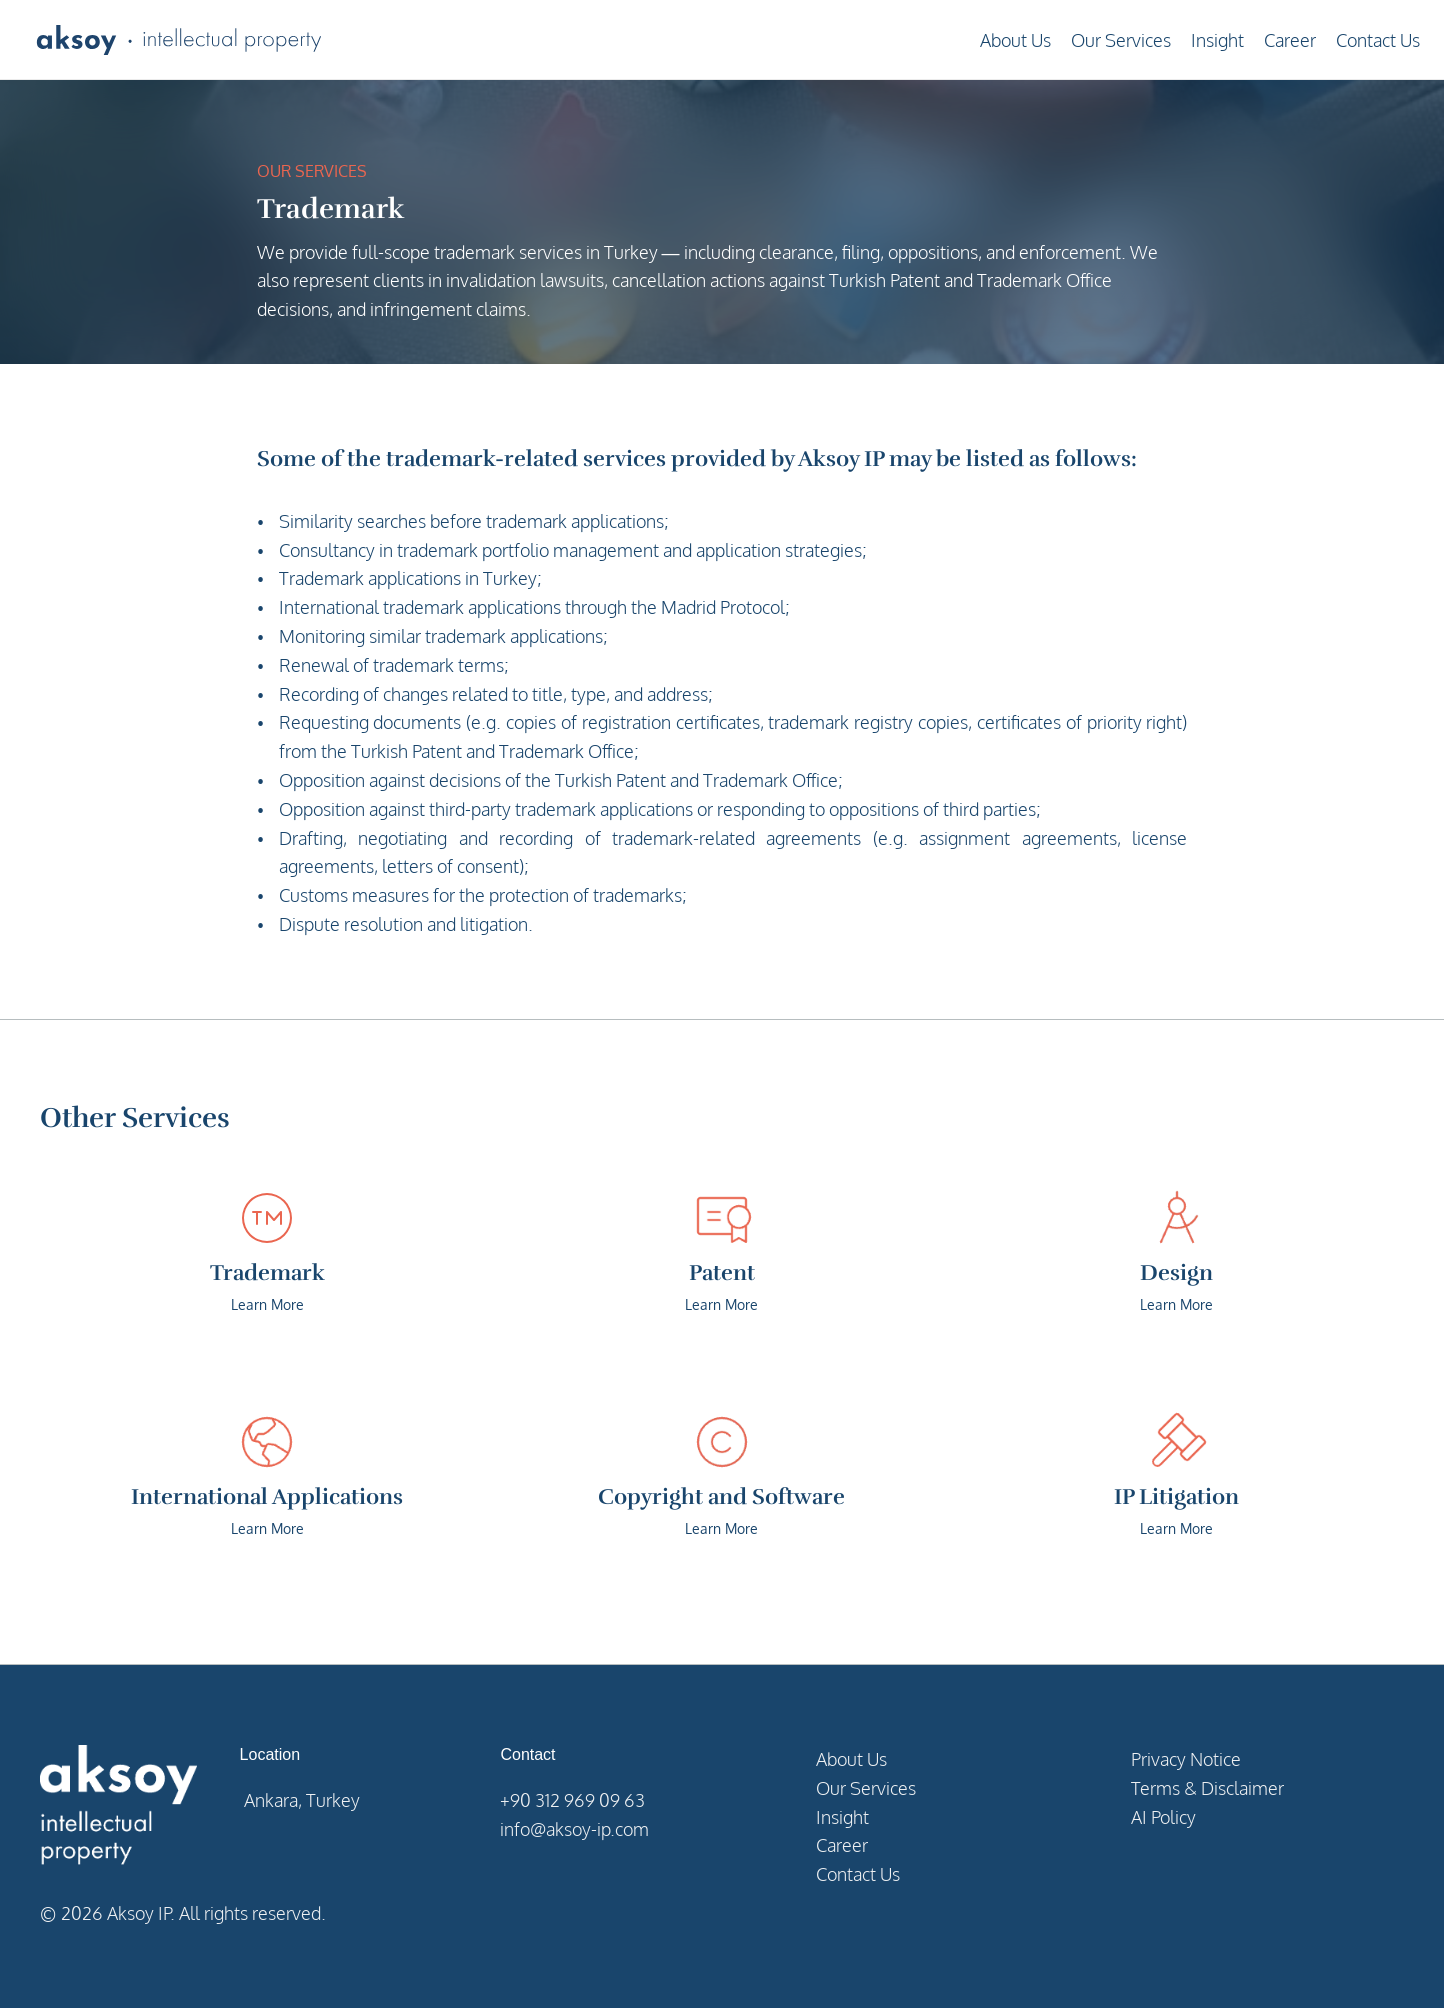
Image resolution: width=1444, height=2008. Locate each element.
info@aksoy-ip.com (574, 1829)
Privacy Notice (1186, 1759)
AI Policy (1163, 1817)
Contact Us (1378, 40)
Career (1290, 40)
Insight (1217, 40)
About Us (1015, 40)
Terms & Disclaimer (1207, 1788)
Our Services (1121, 40)
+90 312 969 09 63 (572, 1800)
